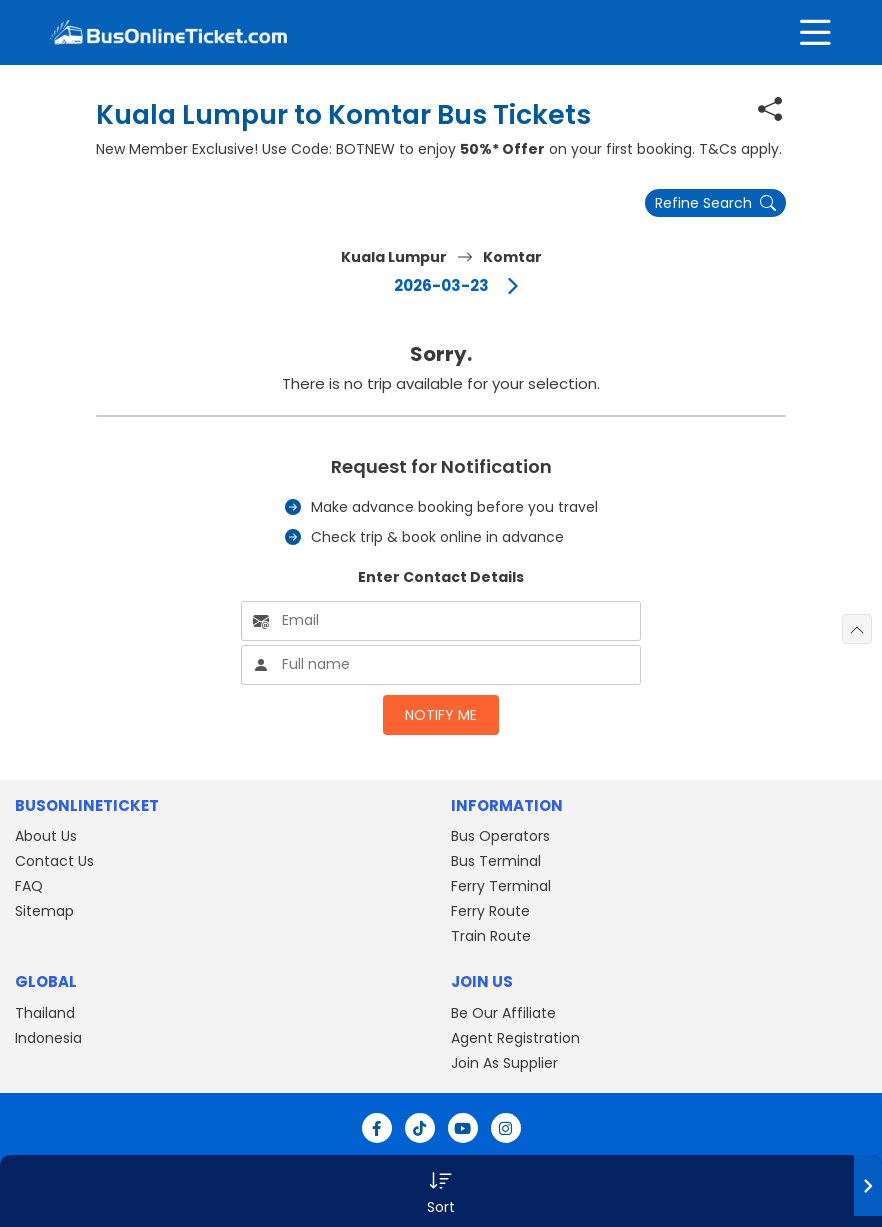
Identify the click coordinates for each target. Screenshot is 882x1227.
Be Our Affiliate (503, 1013)
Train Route (491, 936)
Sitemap (44, 911)
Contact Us (54, 861)
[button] (441, 1191)
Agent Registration (515, 1038)
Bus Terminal (496, 861)
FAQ (29, 886)
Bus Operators (500, 836)
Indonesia (48, 1038)
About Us (46, 836)
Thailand (45, 1013)
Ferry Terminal (501, 886)
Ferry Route (490, 911)
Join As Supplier (504, 1063)
